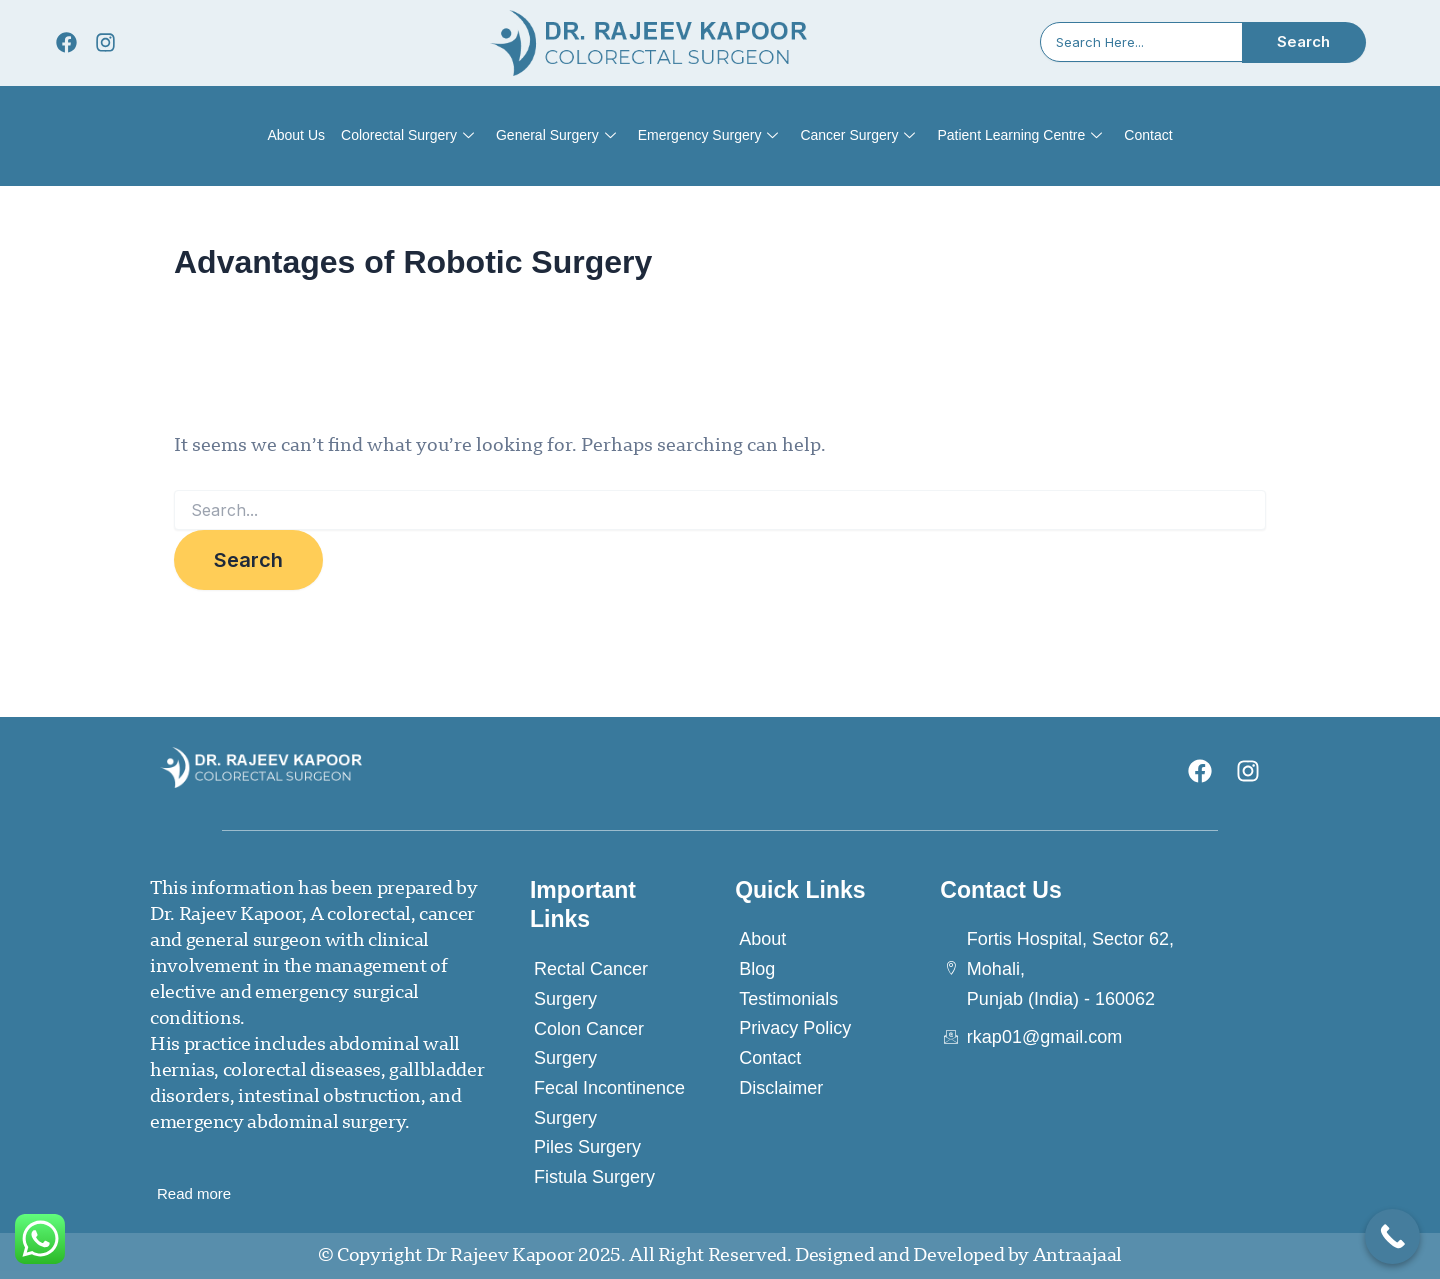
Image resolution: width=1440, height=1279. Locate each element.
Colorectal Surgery (407, 136)
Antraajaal (1077, 1256)
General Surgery (556, 136)
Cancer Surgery (857, 136)
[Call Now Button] (1392, 1236)
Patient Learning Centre (1019, 136)
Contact (1148, 135)
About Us (296, 135)
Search (1303, 41)
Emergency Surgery (708, 136)
